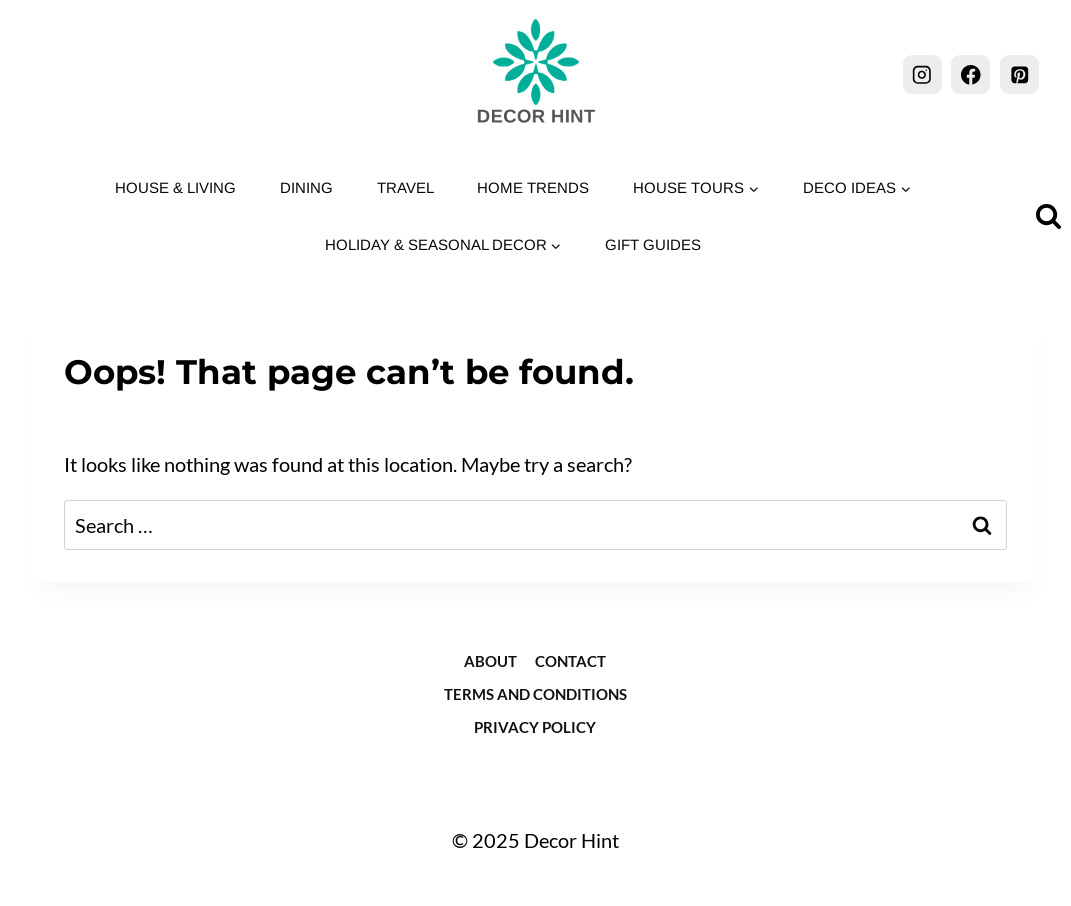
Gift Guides (653, 244)
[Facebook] (970, 74)
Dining (306, 187)
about (490, 661)
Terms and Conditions (535, 694)
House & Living (175, 187)
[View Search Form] (1048, 216)
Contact (570, 661)
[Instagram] (922, 74)
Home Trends (533, 187)
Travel (405, 187)
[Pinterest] (1019, 74)
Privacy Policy (535, 727)
